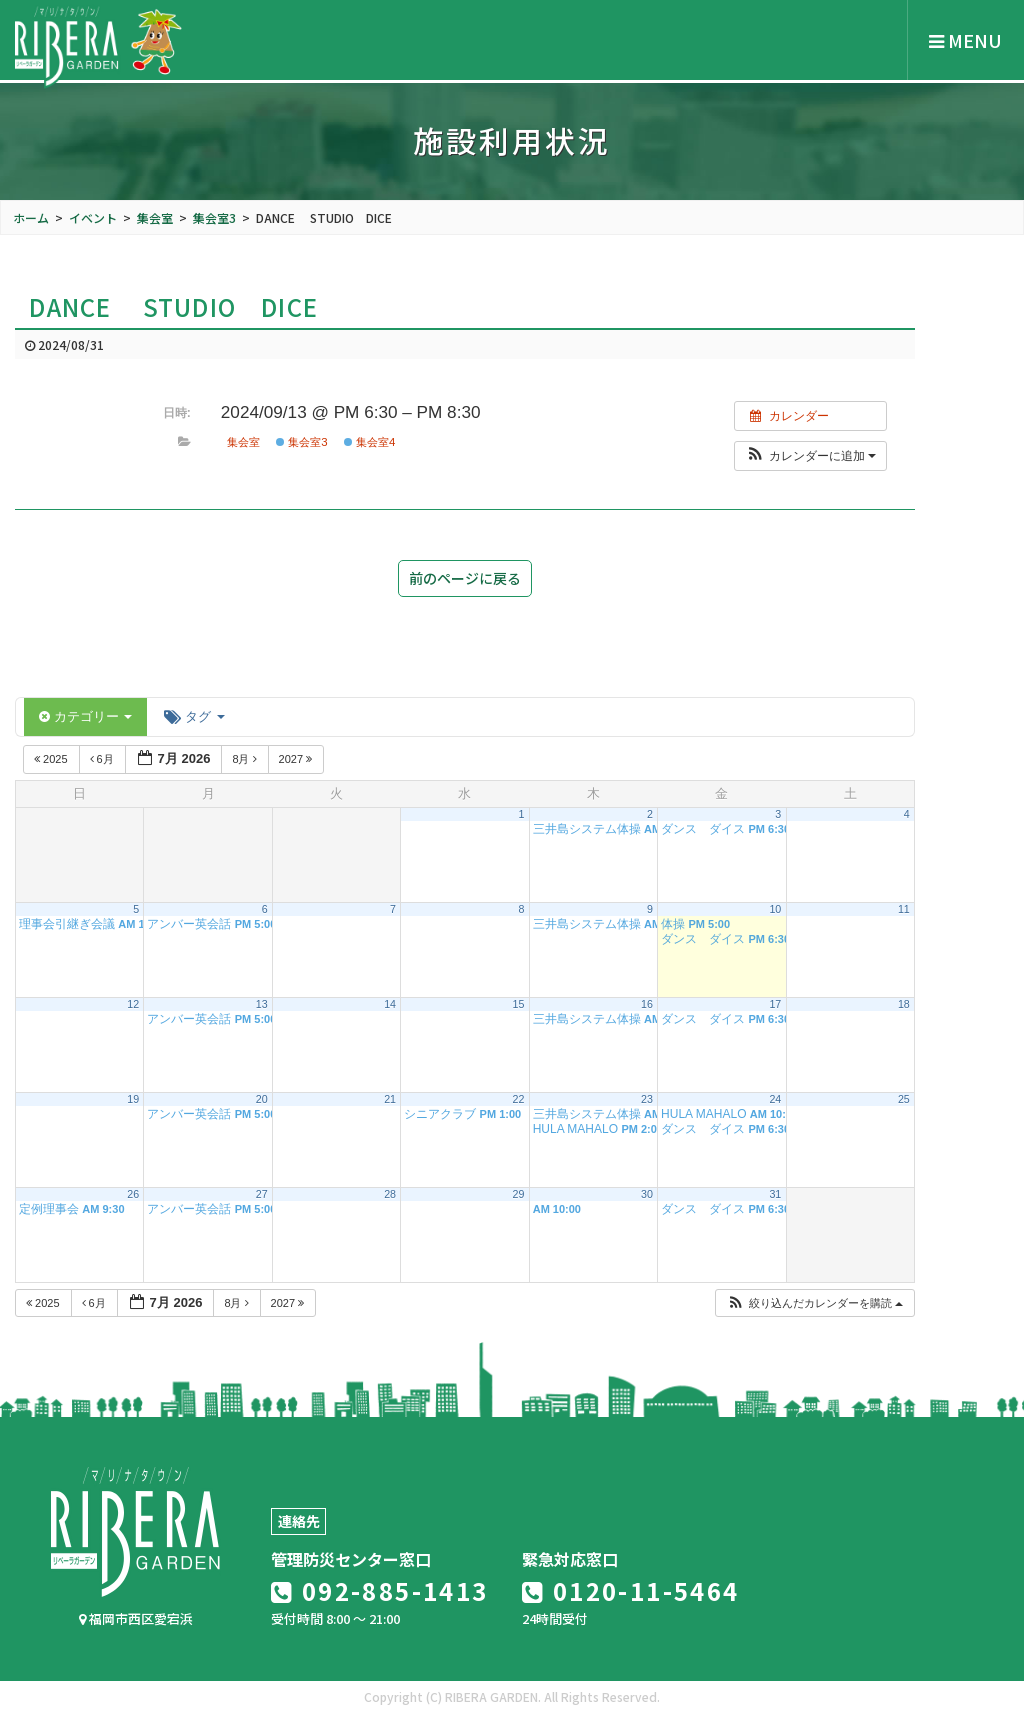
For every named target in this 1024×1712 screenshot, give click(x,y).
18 (904, 1004)
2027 (297, 759)
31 (775, 1194)
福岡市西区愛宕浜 (136, 1618)
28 (390, 1194)
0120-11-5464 (631, 1590)
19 (133, 1099)
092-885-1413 (380, 1590)
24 (775, 1099)
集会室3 (302, 442)
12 (133, 1004)
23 (647, 1099)
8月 (245, 759)
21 (390, 1099)
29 (519, 1194)
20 (262, 1099)
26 (133, 1194)
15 (519, 1004)
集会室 (243, 442)
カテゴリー (85, 716)
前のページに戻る (465, 578)
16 (647, 1004)
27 (262, 1194)
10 (775, 909)
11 (904, 909)
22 (519, 1099)
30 (647, 1194)
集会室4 (370, 442)
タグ (194, 716)
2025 (52, 759)
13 (262, 1004)
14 (390, 1004)
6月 (103, 759)
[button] (810, 456)
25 (904, 1099)
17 (775, 1004)
